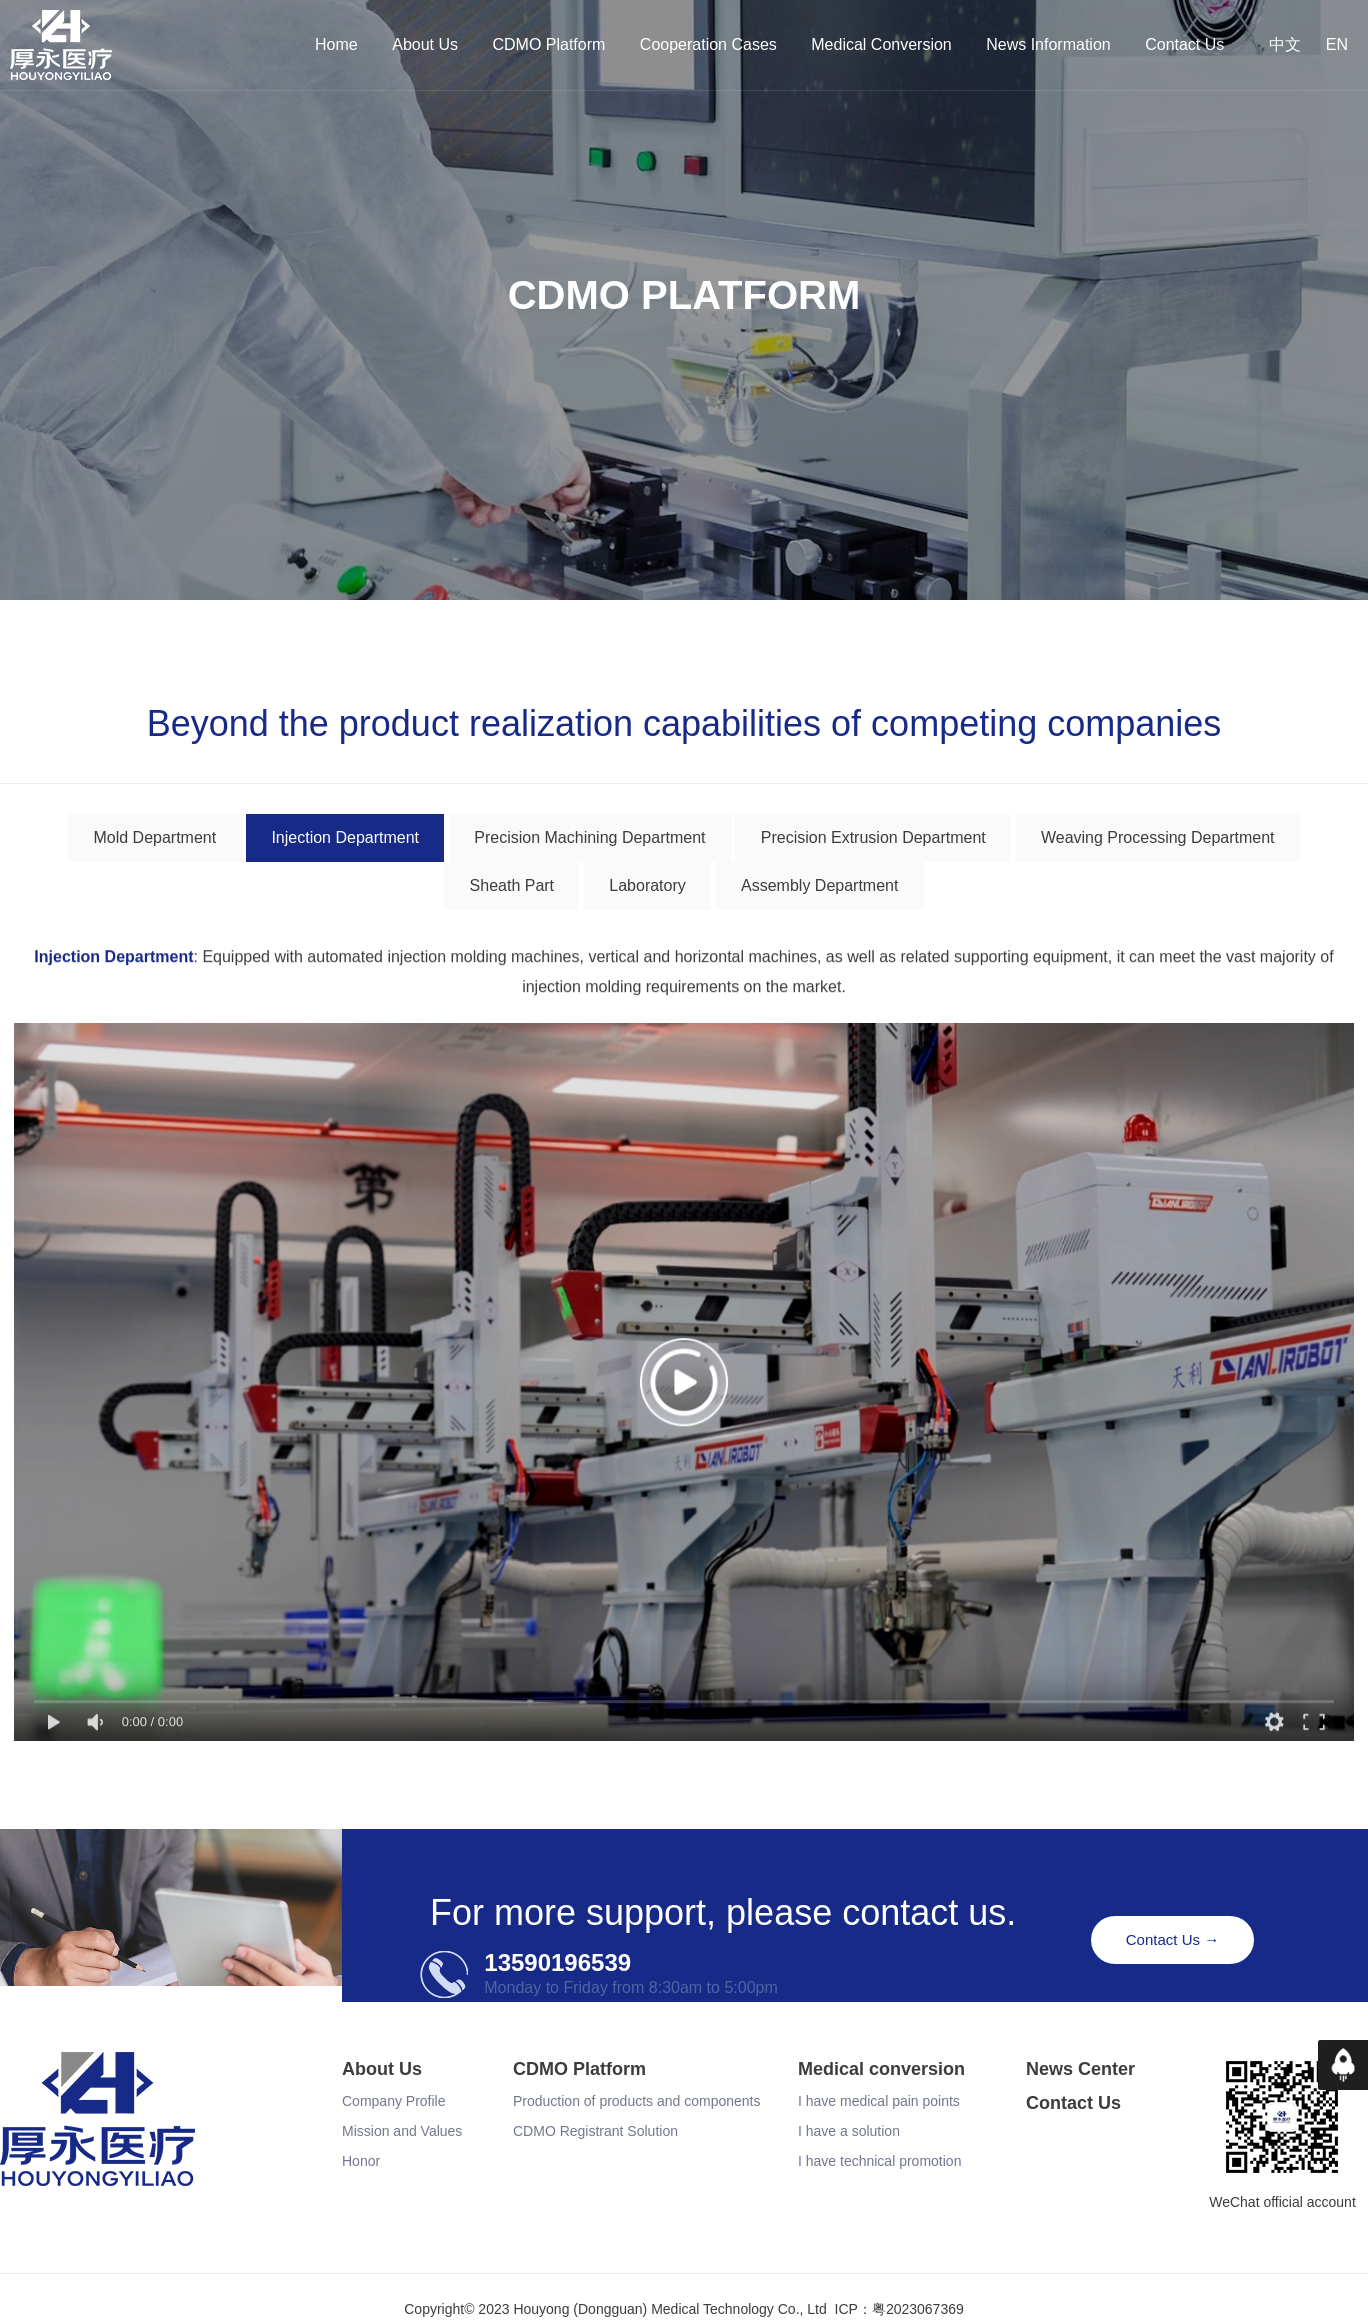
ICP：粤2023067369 (899, 2313)
